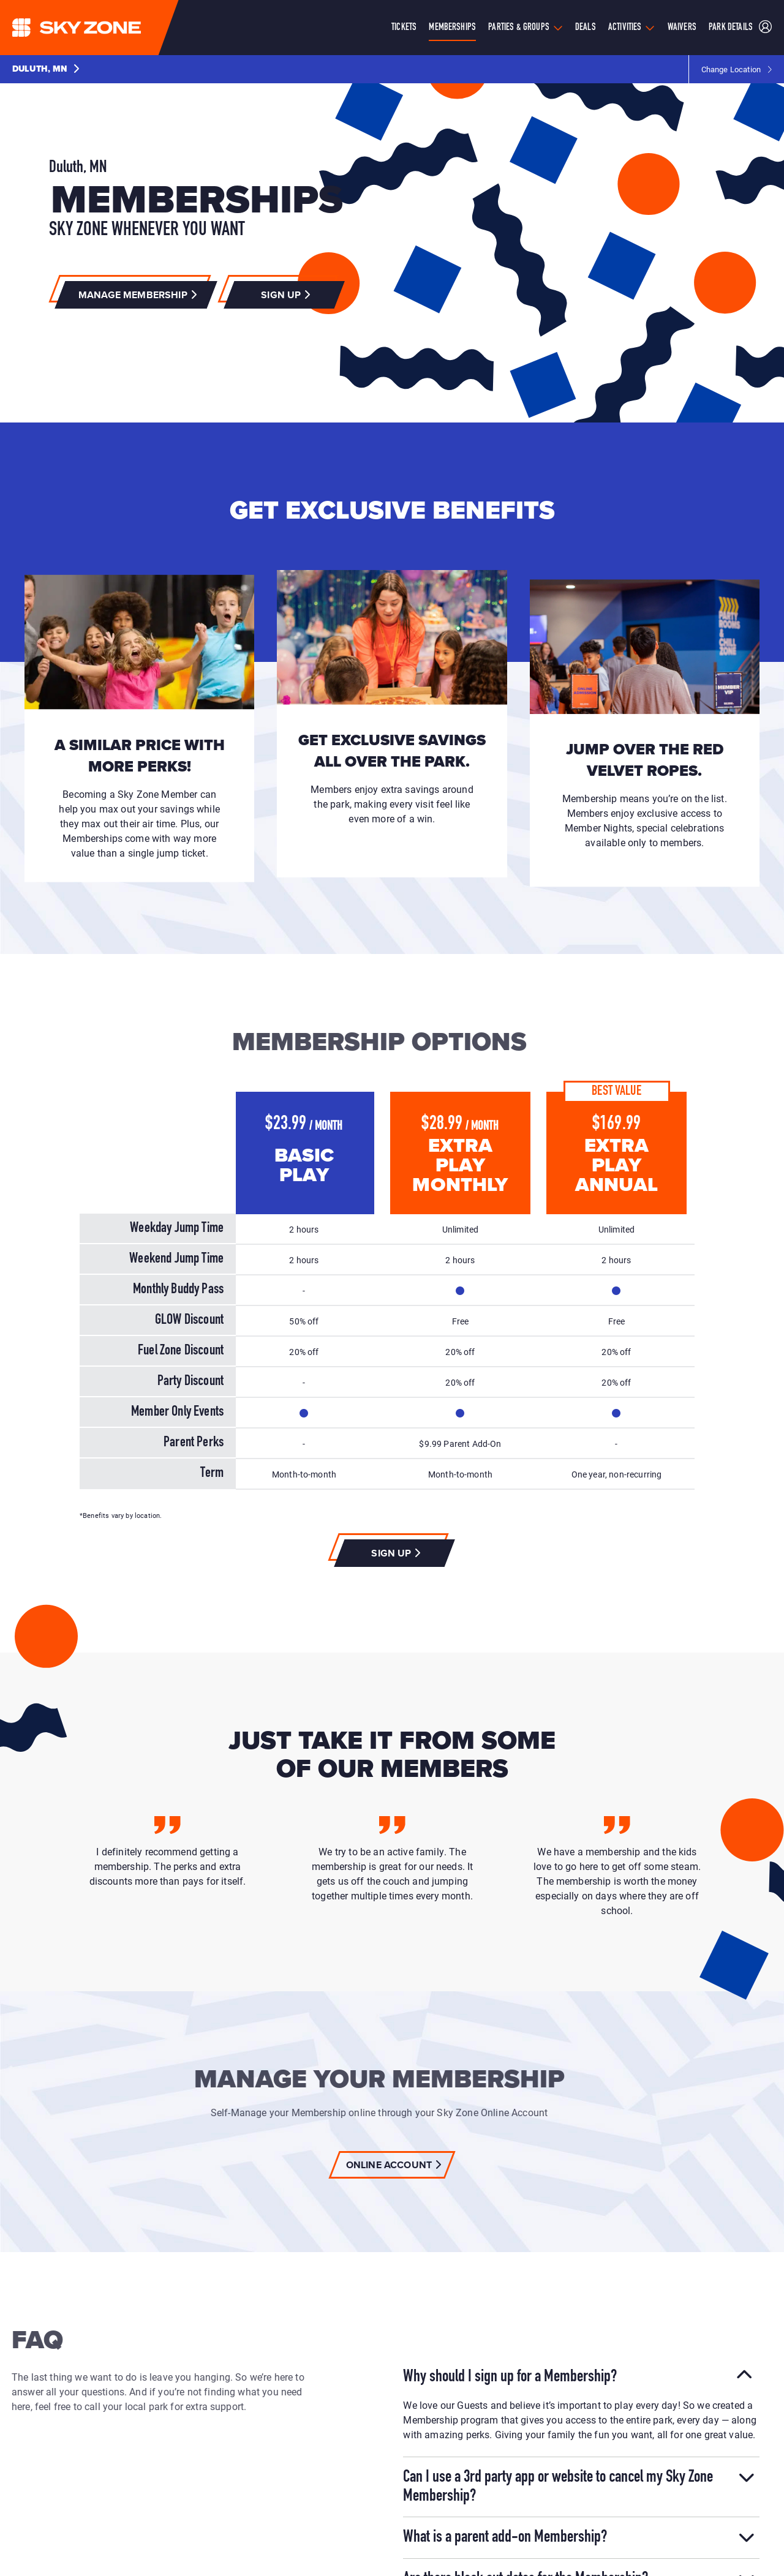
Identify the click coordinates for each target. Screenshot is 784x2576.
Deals (585, 27)
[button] (46, 69)
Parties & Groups (518, 27)
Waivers (682, 27)
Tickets (404, 27)
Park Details (731, 27)
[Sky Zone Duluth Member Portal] (765, 28)
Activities (625, 27)
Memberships (452, 27)
